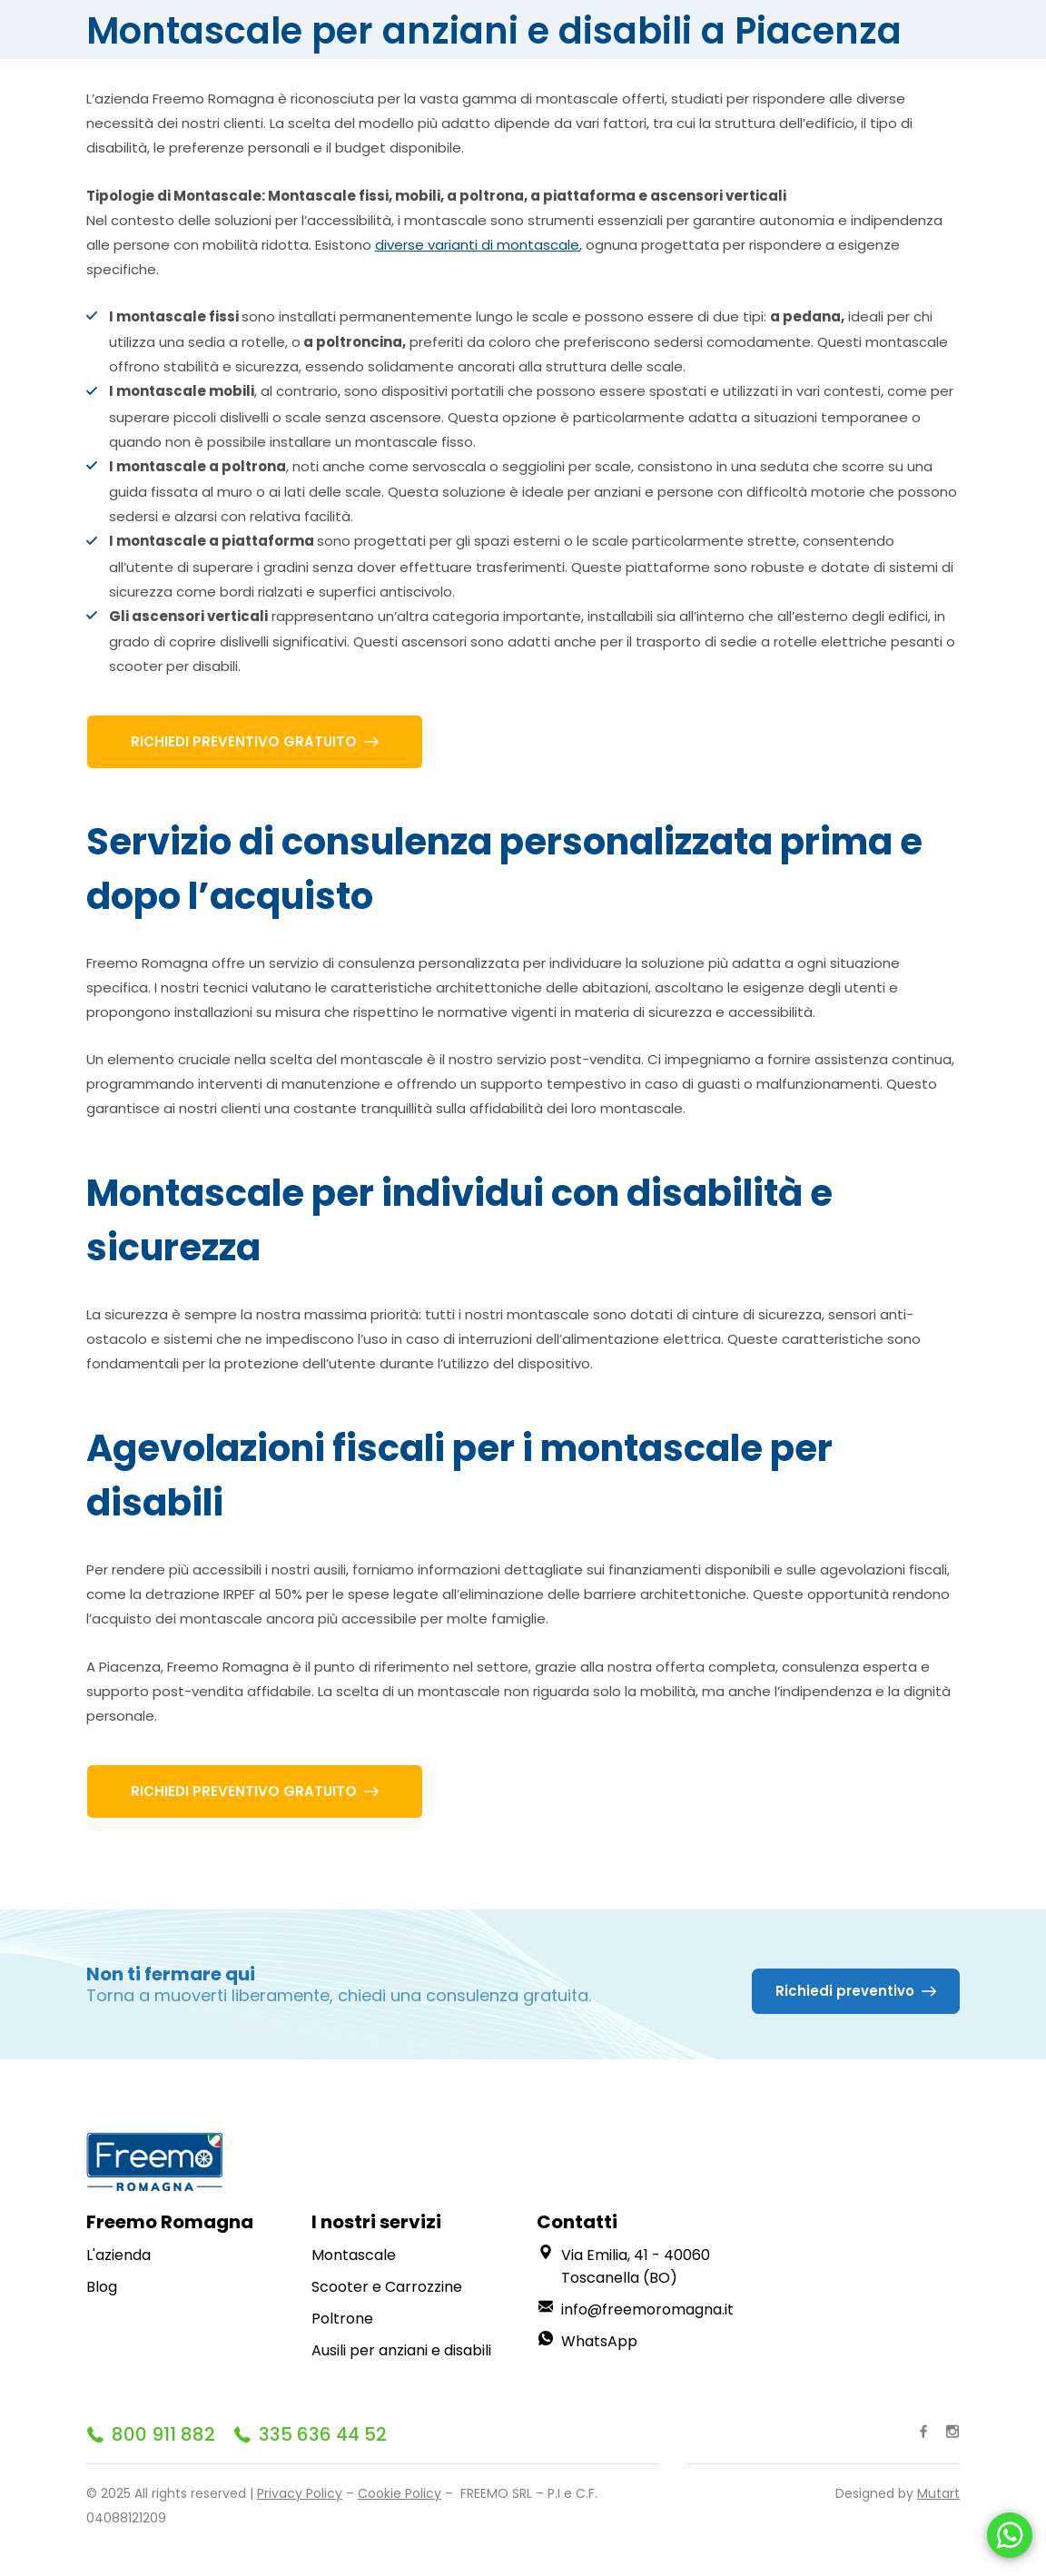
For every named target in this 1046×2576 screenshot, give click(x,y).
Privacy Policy (299, 2493)
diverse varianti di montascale (477, 244)
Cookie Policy (399, 2493)
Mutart (938, 2493)
